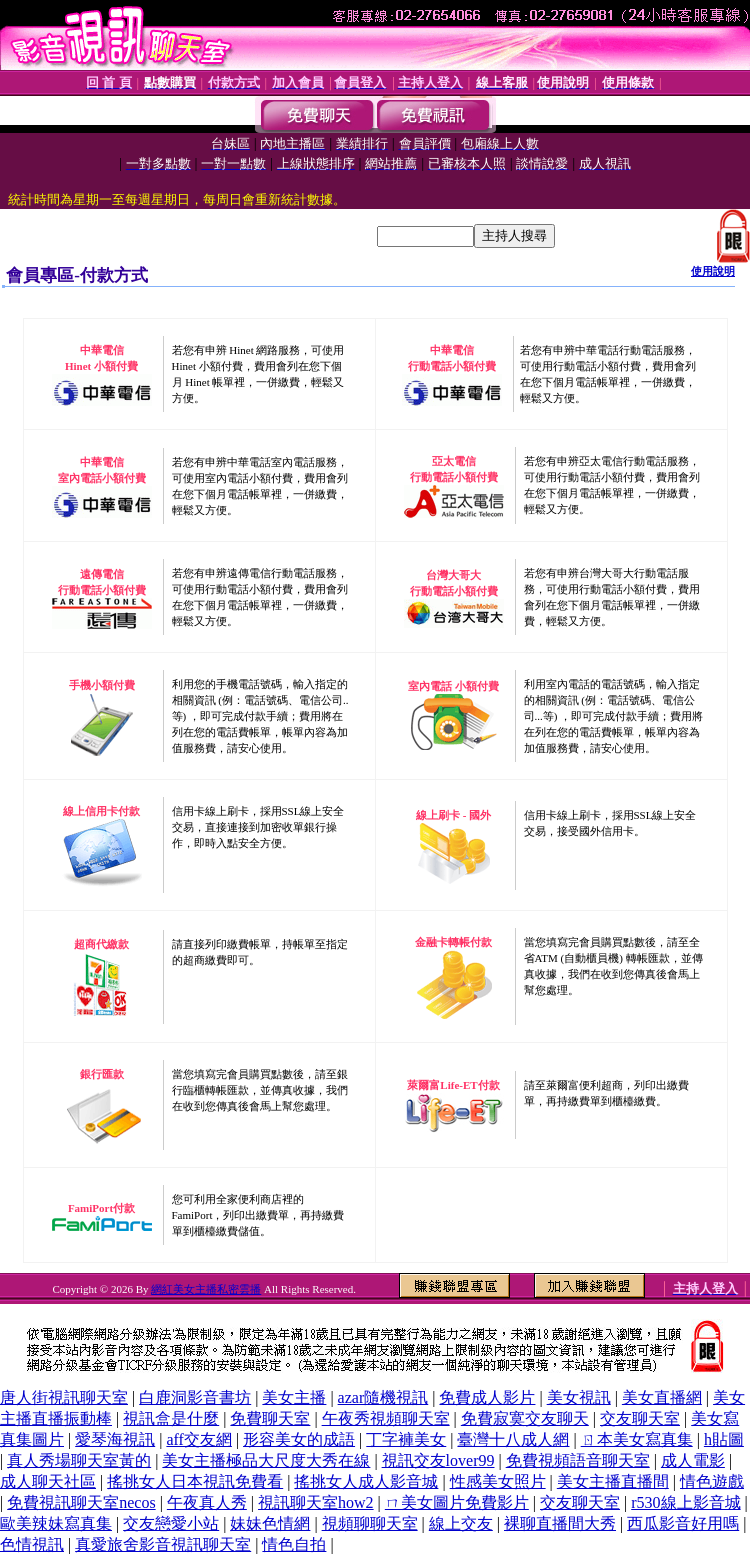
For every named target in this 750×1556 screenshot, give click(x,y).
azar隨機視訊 (383, 1397)
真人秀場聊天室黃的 (79, 1460)
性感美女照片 (498, 1481)
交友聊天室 (640, 1418)
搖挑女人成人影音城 (366, 1481)
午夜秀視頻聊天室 (386, 1418)
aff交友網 (198, 1439)
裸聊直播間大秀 (560, 1523)
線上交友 (461, 1523)
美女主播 (294, 1397)
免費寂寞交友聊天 (525, 1418)
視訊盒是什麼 (171, 1418)
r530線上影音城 (685, 1502)
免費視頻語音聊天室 (578, 1460)
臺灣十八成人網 (513, 1439)
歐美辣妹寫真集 (56, 1523)
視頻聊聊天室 (370, 1523)
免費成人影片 (487, 1397)
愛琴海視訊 (115, 1439)
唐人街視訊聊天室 (64, 1397)
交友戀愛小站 (171, 1523)
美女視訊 (579, 1397)
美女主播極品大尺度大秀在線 (266, 1460)
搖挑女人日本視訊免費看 (195, 1481)
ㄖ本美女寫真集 (637, 1439)
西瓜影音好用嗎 (683, 1523)
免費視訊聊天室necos (81, 1502)
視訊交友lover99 (438, 1460)
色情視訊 (32, 1544)
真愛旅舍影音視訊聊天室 (163, 1544)
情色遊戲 (712, 1481)
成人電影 (693, 1460)
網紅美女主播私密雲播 (206, 1289)
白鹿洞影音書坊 (195, 1397)
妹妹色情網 (270, 1523)
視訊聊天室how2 (316, 1502)
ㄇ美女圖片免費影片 (457, 1502)
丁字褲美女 (406, 1439)
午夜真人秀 (207, 1502)
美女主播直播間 (613, 1481)
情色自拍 (294, 1544)
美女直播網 (662, 1397)
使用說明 (713, 271)
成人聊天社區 (48, 1481)
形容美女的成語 (299, 1439)
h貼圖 (724, 1439)
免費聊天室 (270, 1418)
